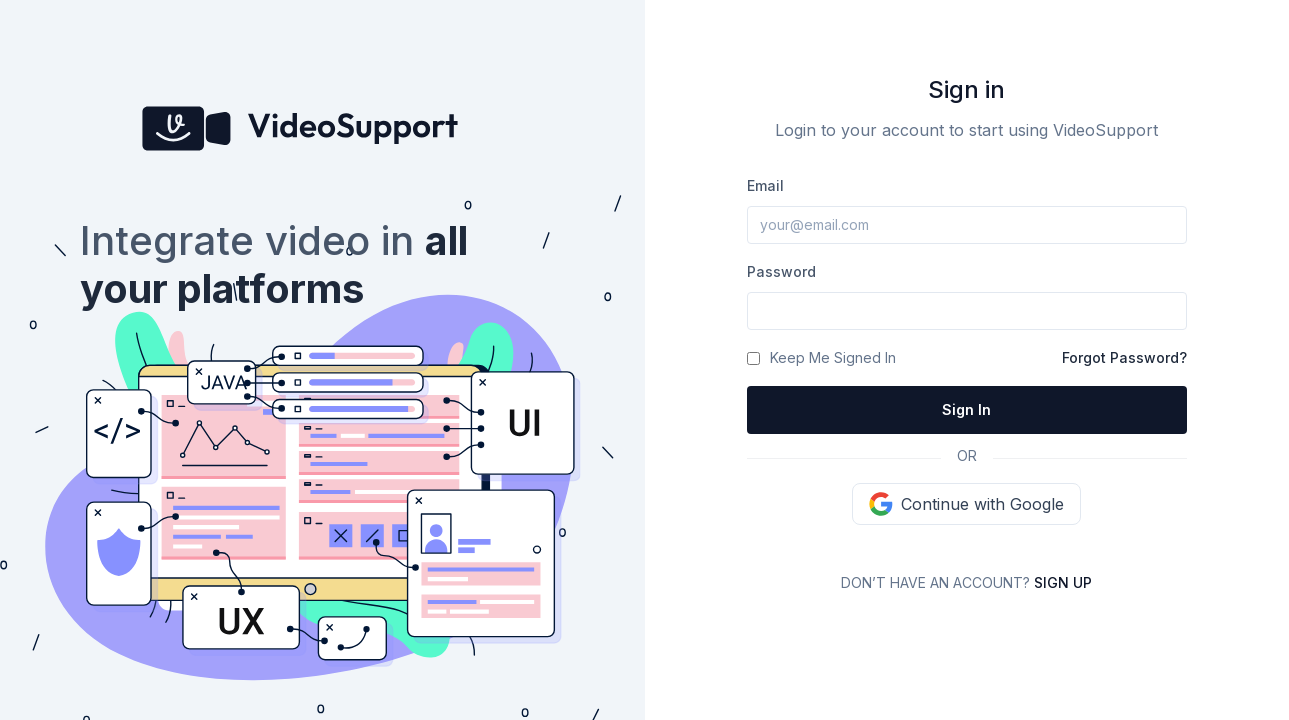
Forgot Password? (1124, 357)
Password (781, 271)
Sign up (1063, 582)
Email (765, 185)
